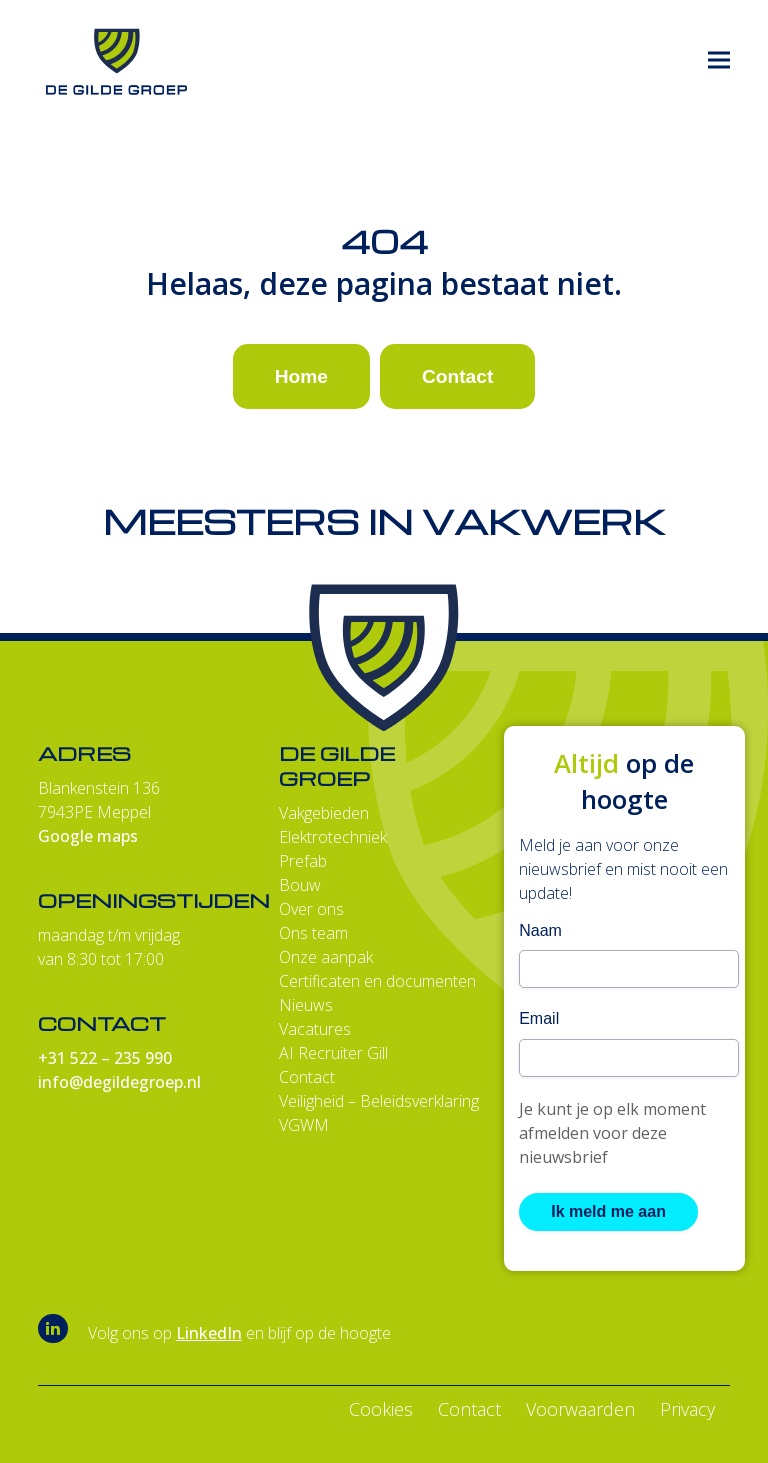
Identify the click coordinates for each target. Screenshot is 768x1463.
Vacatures (315, 1029)
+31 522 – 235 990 (105, 1058)
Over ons (311, 909)
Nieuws (306, 1005)
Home (301, 376)
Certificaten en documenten (377, 981)
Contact (457, 376)
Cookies (381, 1409)
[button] (719, 60)
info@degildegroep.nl (119, 1082)
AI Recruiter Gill (333, 1053)
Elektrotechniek (333, 837)
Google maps (88, 836)
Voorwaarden (580, 1409)
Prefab (303, 861)
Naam (540, 930)
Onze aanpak (326, 957)
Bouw (300, 885)
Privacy (687, 1409)
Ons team (313, 933)
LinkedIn (209, 1333)
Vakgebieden (324, 813)
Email (539, 1018)
